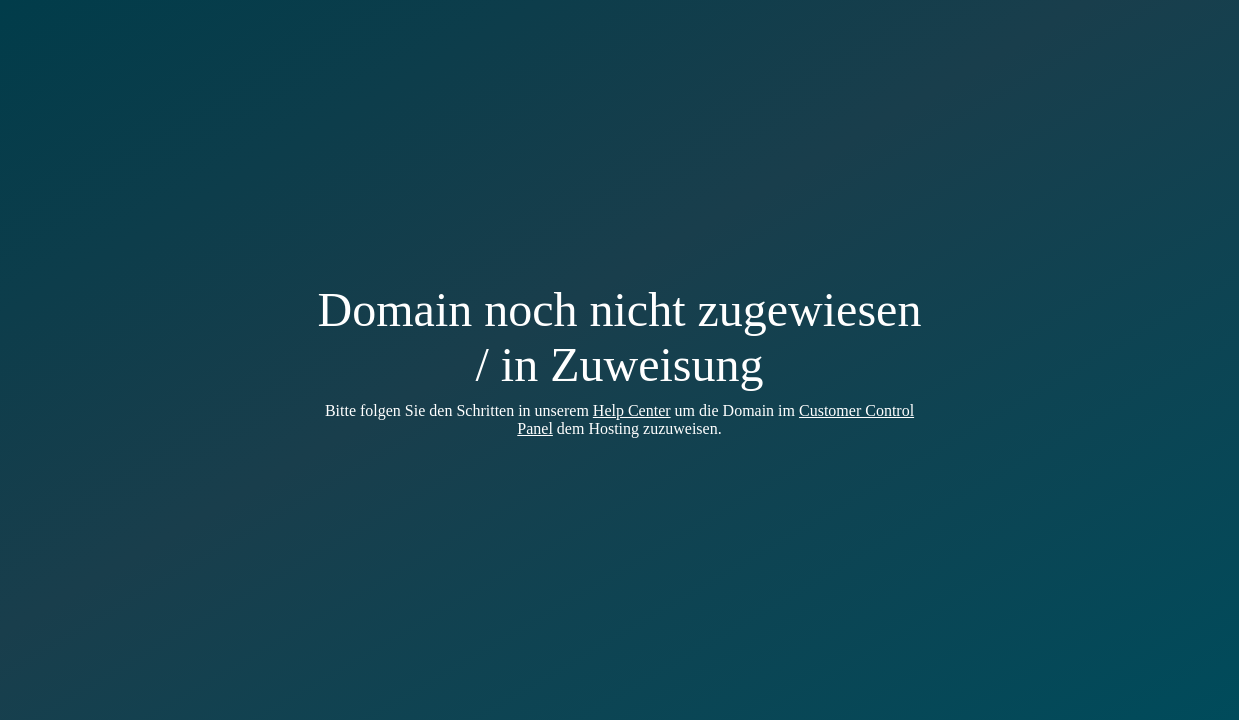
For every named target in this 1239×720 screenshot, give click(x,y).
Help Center (632, 410)
